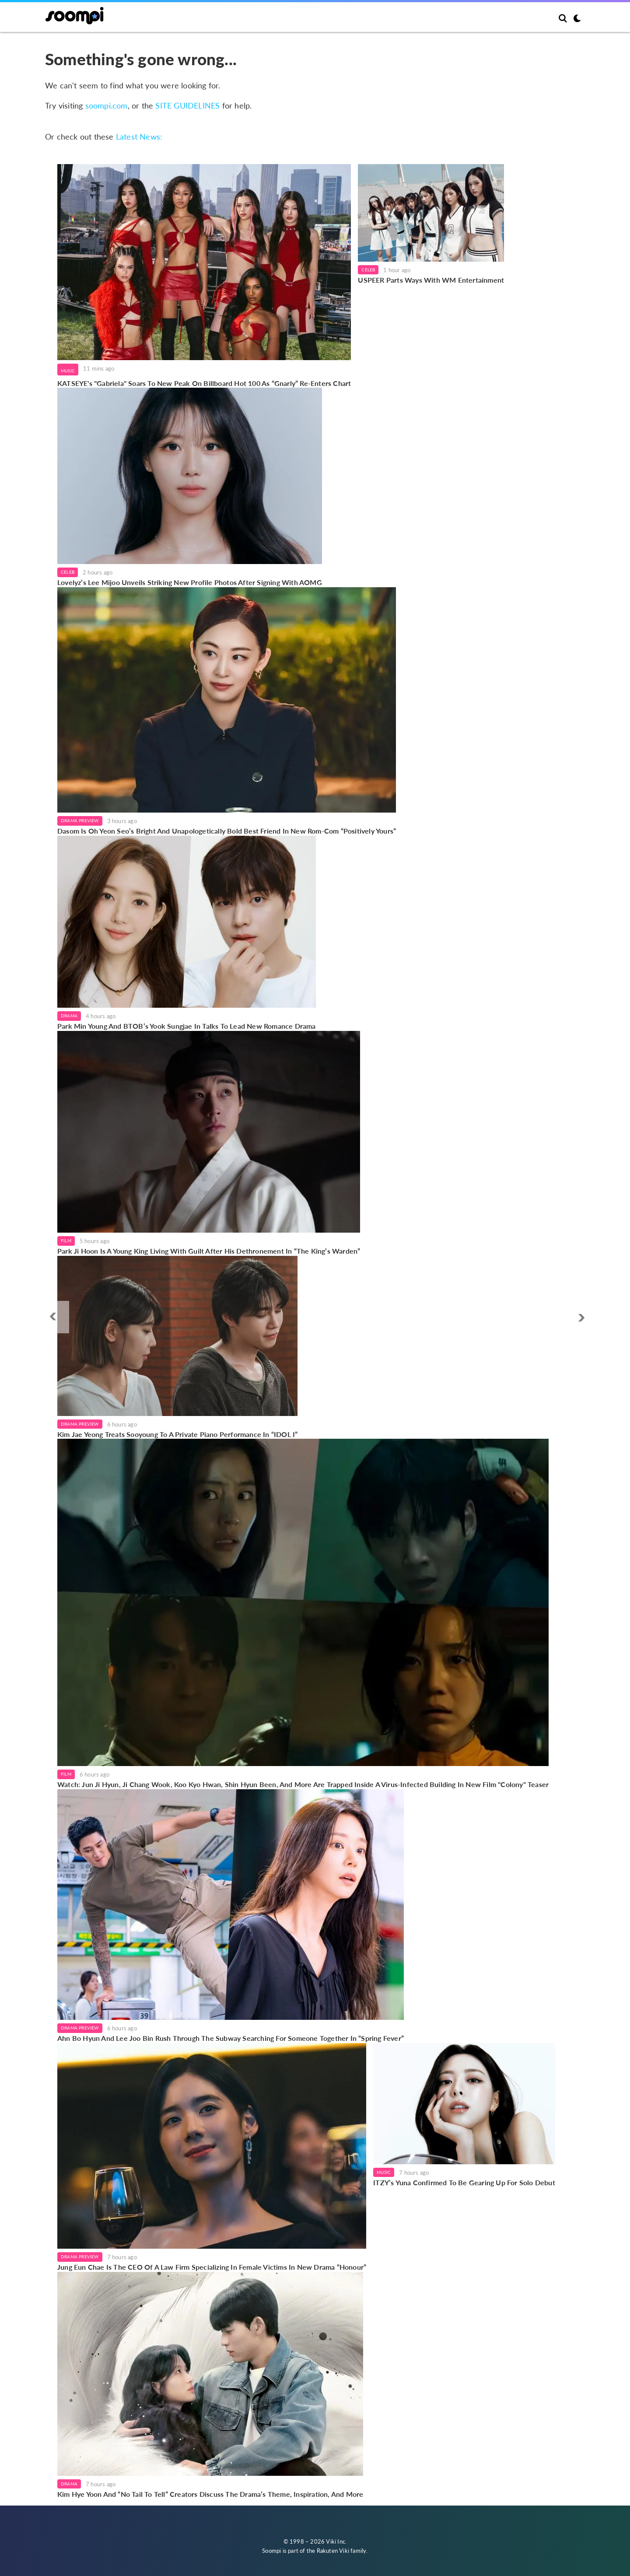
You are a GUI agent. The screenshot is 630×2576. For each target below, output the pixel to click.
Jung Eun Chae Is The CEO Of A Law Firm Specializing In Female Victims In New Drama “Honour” (211, 2267)
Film (66, 1240)
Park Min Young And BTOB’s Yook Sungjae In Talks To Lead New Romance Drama (186, 1026)
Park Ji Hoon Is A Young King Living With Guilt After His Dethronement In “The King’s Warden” (208, 1251)
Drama (69, 1015)
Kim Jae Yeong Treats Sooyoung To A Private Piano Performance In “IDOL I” (177, 1434)
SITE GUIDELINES (187, 105)
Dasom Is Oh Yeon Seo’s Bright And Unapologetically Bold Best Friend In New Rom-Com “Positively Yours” (226, 831)
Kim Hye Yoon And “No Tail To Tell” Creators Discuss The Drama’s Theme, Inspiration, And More (210, 2494)
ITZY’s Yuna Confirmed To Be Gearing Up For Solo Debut (464, 2182)
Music (68, 370)
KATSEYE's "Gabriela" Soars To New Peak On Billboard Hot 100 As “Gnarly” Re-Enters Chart (204, 383)
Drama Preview (80, 820)
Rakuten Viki (333, 2550)
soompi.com (106, 105)
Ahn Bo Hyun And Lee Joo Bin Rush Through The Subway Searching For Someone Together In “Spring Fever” (230, 2038)
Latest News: (139, 136)
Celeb (368, 269)
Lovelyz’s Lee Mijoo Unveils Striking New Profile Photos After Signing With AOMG (189, 582)
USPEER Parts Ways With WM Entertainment (431, 280)
